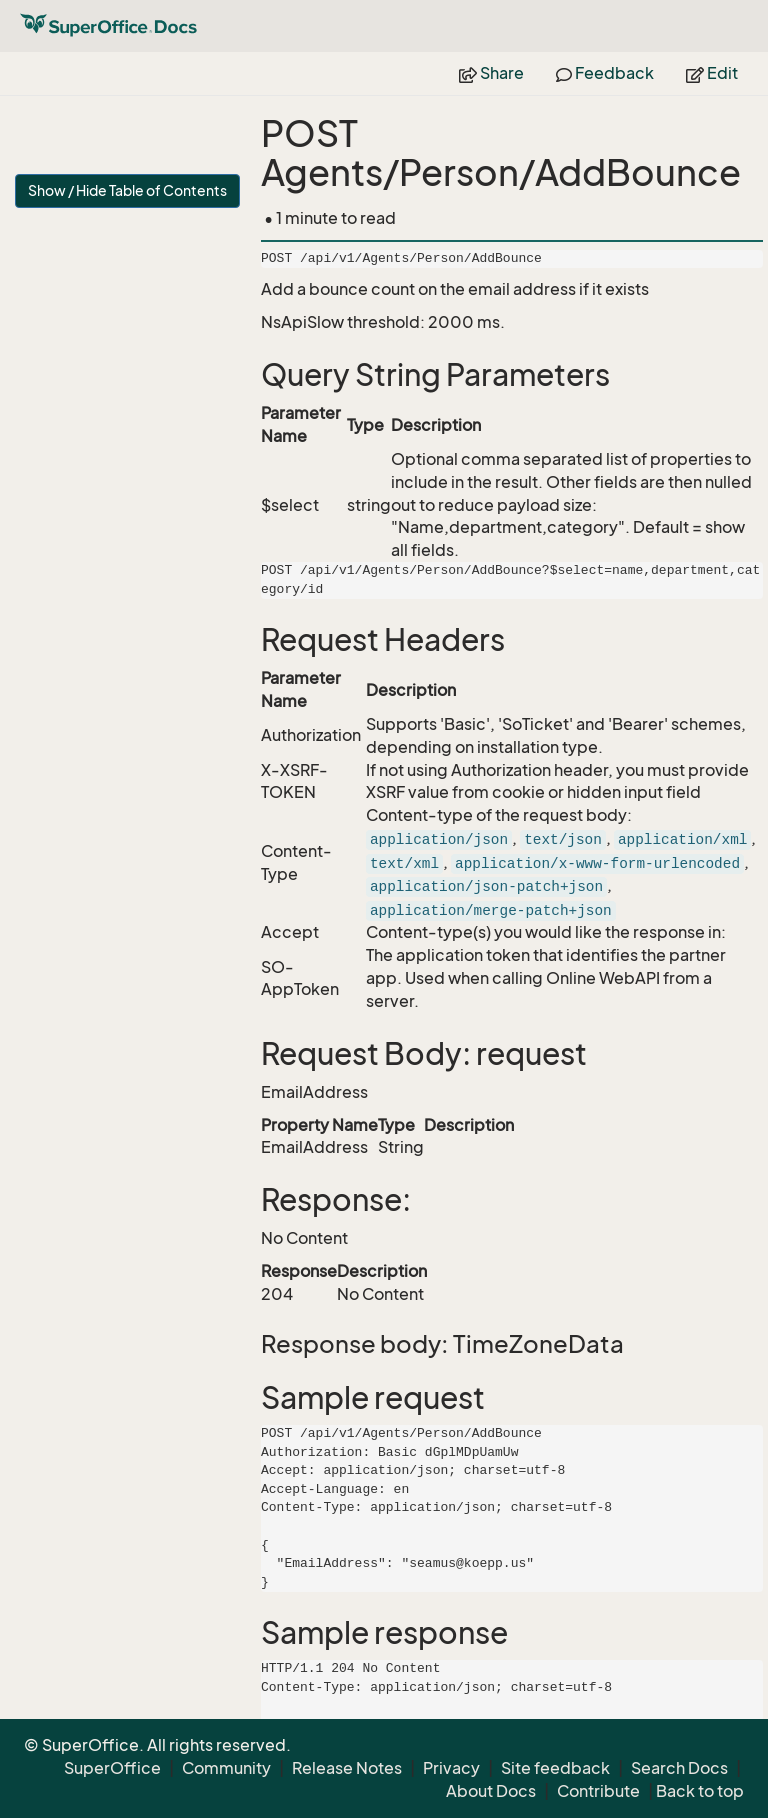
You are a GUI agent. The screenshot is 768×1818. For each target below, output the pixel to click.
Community (226, 1768)
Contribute (598, 1791)
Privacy (451, 1768)
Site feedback (555, 1768)
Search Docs (679, 1768)
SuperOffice (112, 1768)
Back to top (700, 1791)
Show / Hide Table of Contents (127, 190)
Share (491, 73)
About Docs (491, 1791)
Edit (712, 73)
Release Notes (347, 1768)
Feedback (605, 73)
